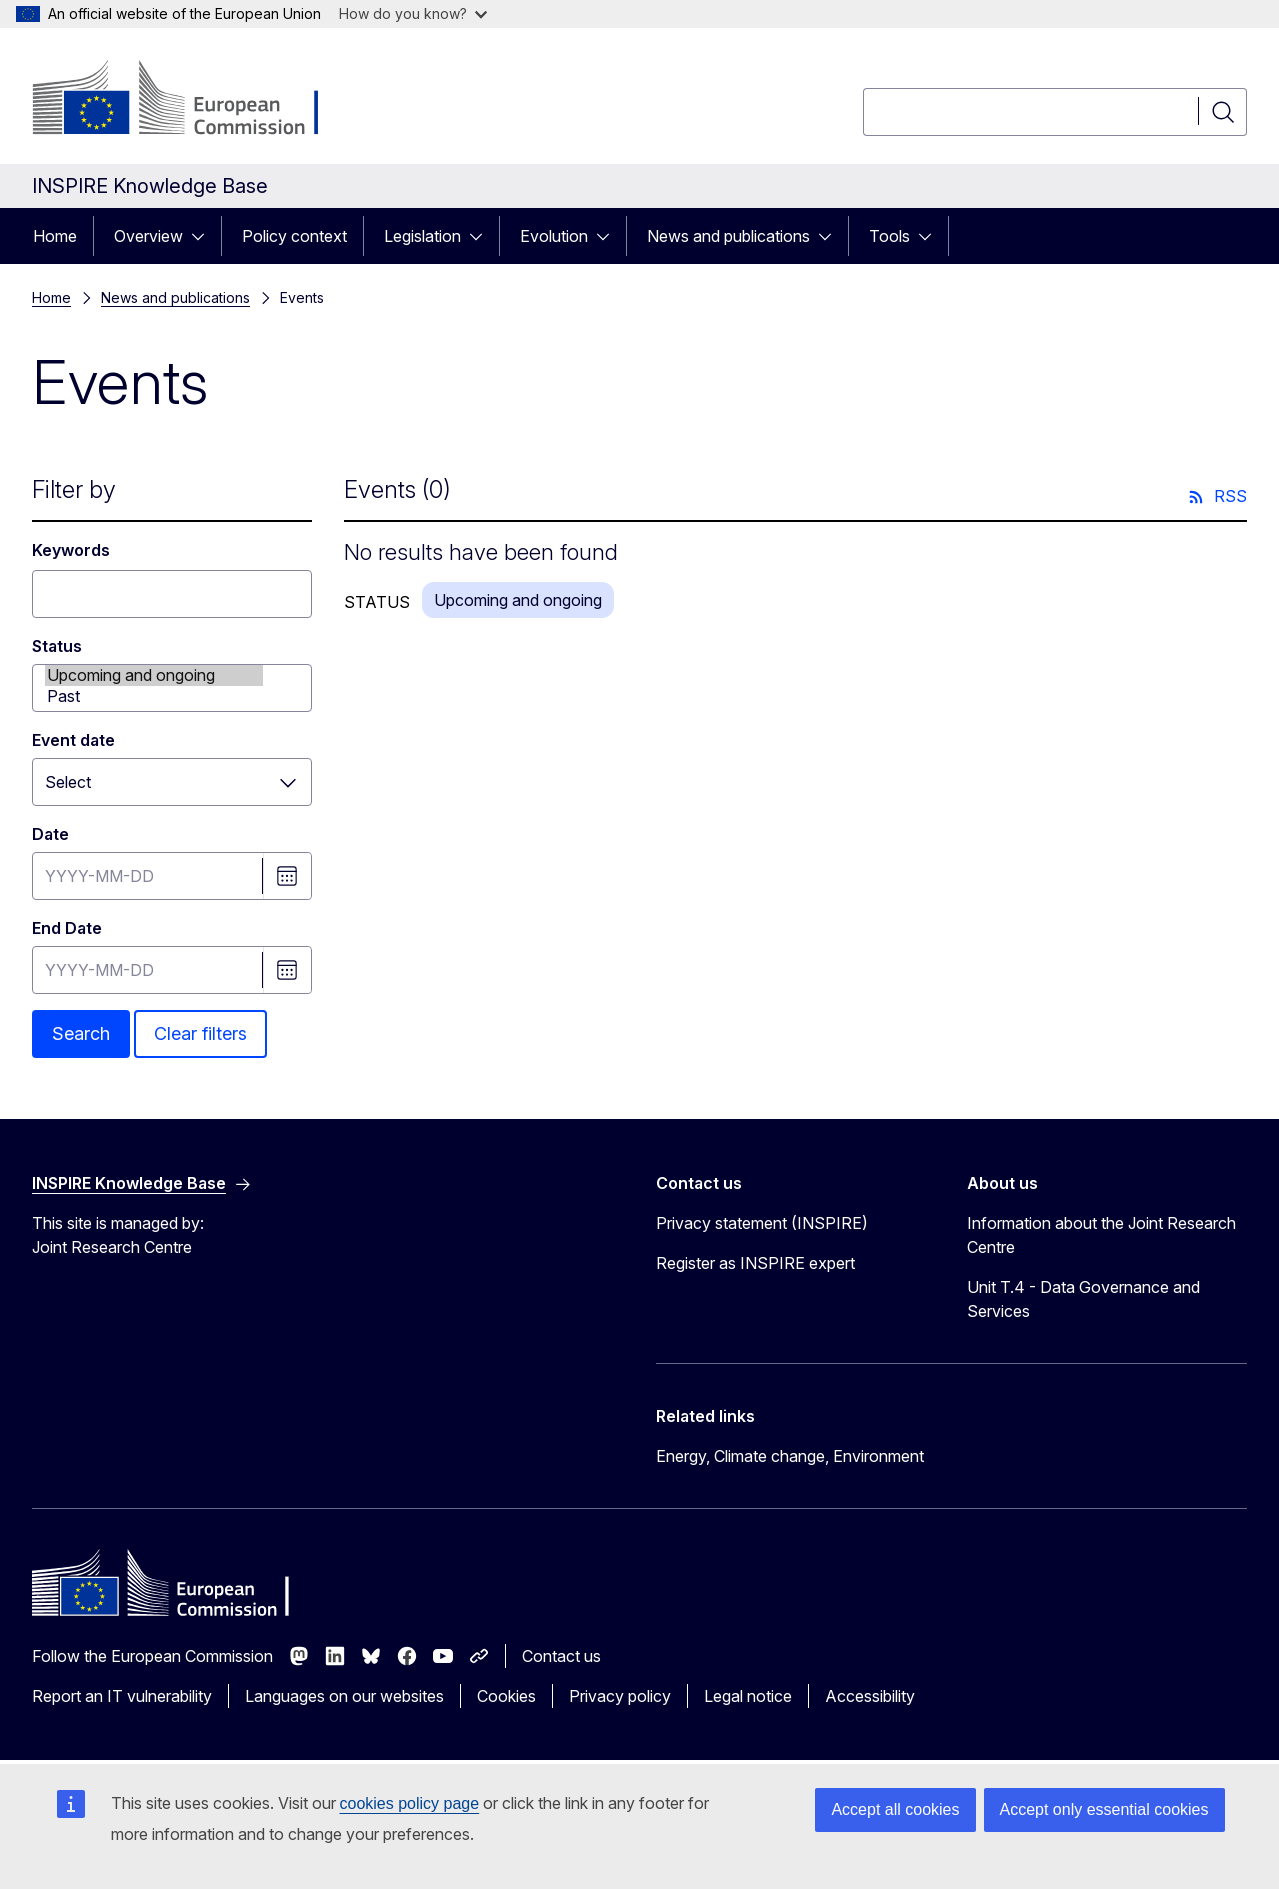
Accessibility (870, 1696)
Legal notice (748, 1696)
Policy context (294, 236)
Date (50, 834)
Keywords (71, 550)
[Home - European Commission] (193, 100)
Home (55, 236)
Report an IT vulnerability (122, 1696)
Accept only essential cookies (1104, 1809)
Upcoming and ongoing (154, 675)
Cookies (506, 1696)
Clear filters (200, 1033)
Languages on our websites (344, 1696)
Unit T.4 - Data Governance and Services (1083, 1299)
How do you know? (413, 13)
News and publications (728, 236)
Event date (73, 740)
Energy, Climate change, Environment (790, 1456)
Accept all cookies (895, 1809)
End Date (67, 928)
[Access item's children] (204, 236)
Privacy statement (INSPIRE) (762, 1223)
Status (57, 646)
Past (154, 696)
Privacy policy (620, 1696)
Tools (889, 236)
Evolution (554, 236)
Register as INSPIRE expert (755, 1263)
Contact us (561, 1656)
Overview (148, 236)
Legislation (422, 236)
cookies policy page (410, 1803)
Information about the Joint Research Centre (1101, 1235)
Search (81, 1033)
